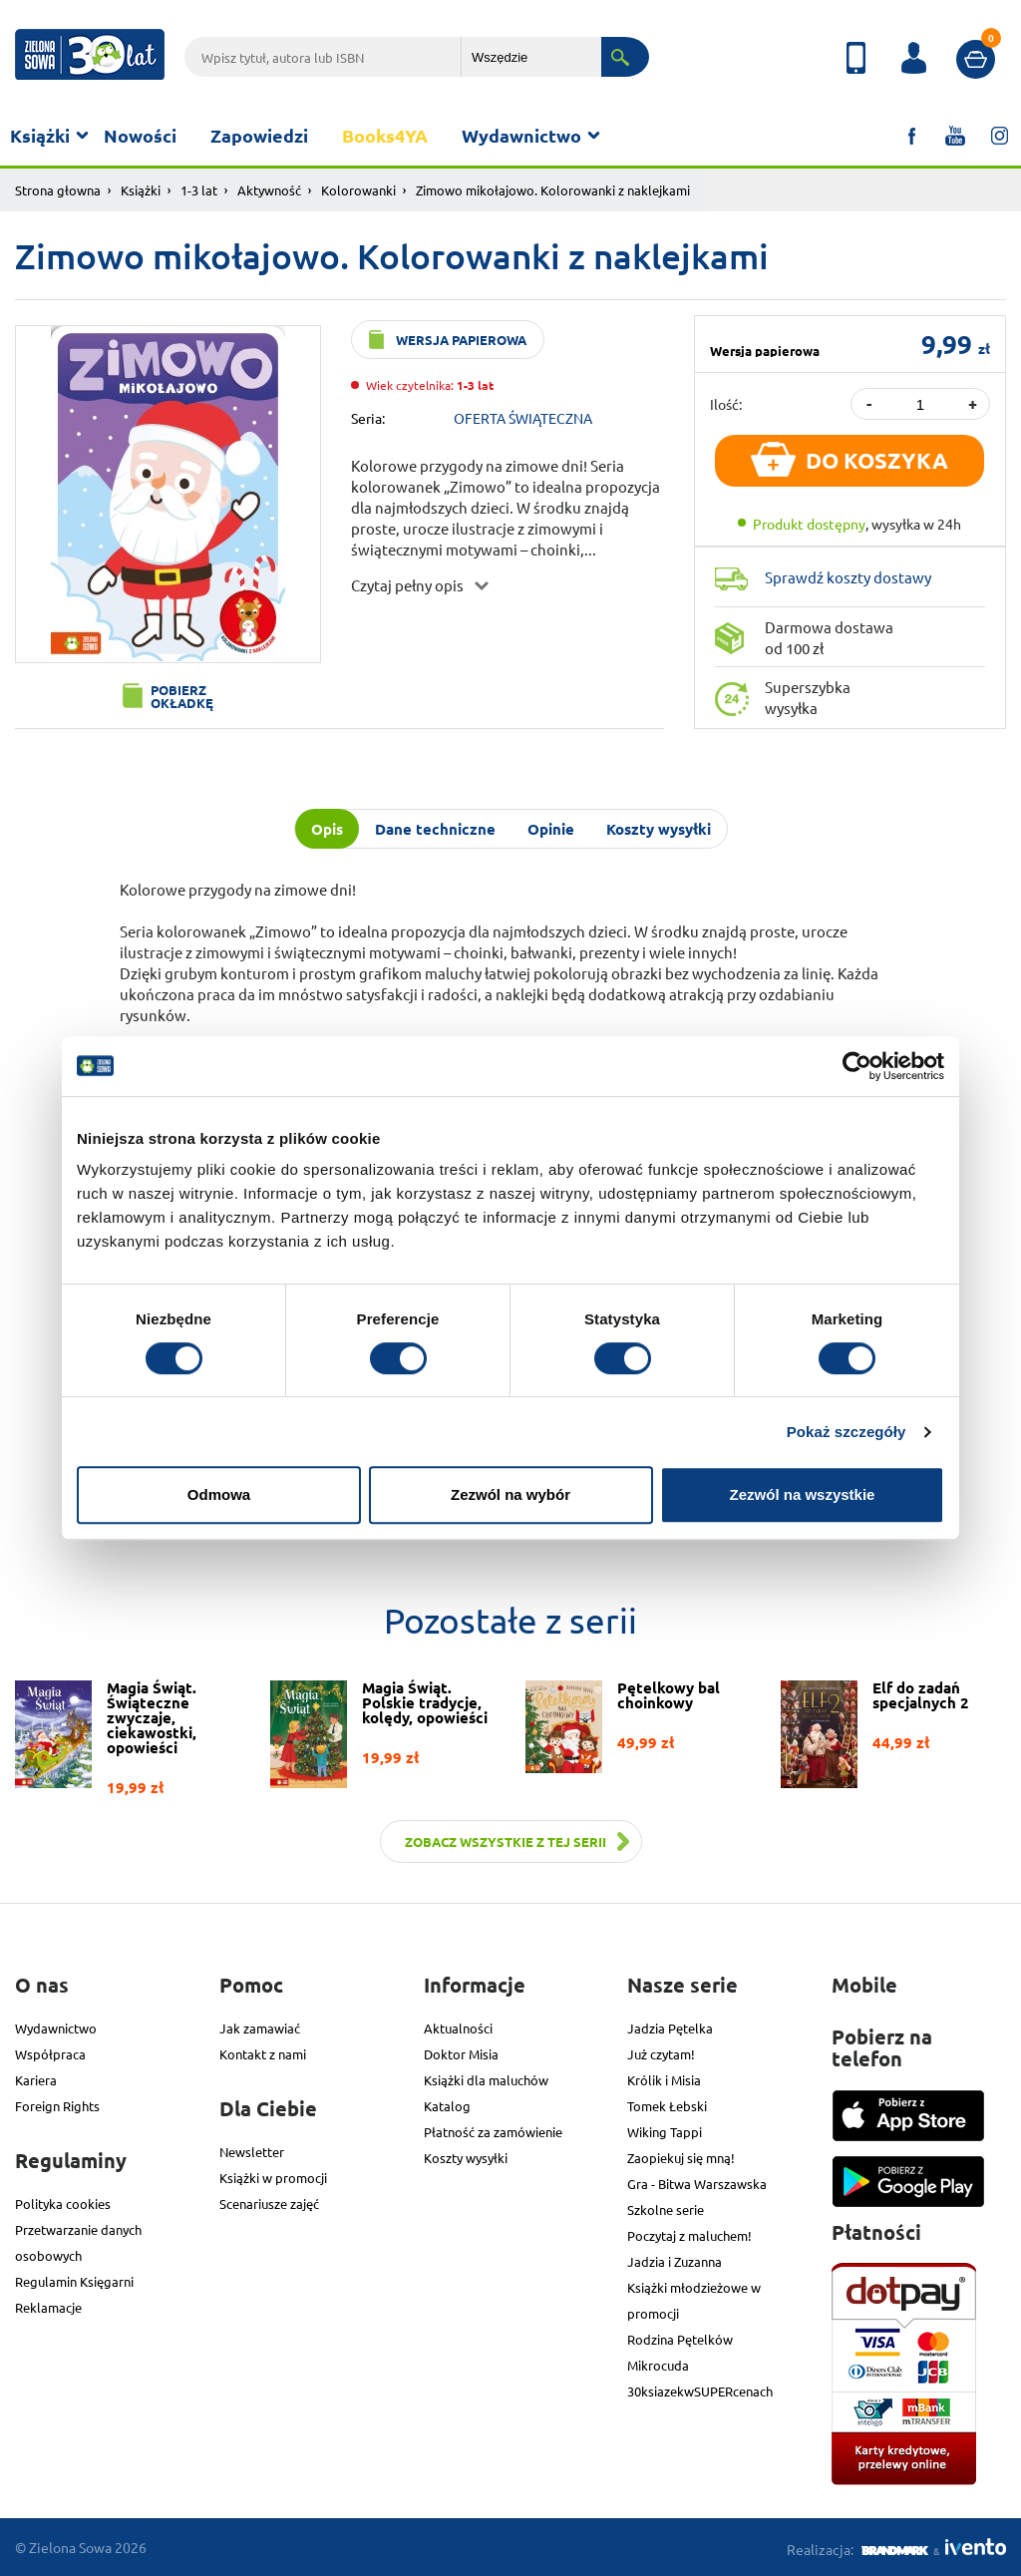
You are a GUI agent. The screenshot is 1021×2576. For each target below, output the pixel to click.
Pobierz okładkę (182, 696)
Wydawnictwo (521, 135)
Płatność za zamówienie (493, 2131)
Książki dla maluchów (486, 2079)
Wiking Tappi (664, 2131)
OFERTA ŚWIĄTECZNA (523, 418)
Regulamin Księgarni (74, 2281)
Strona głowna (58, 190)
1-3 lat (198, 190)
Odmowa (218, 1494)
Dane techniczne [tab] (435, 829)
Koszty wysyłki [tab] (658, 829)
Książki (40, 135)
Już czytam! (661, 2053)
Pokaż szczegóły (846, 1431)
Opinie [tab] (550, 829)
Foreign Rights (57, 2105)
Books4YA (385, 135)
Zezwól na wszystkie (802, 1494)
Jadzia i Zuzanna (674, 2261)
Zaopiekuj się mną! (681, 2157)
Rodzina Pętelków (680, 2339)
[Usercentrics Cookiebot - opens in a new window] (857, 1066)
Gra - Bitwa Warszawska (697, 2183)
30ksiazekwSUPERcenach (700, 2391)
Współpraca (50, 2053)
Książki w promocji (273, 2177)
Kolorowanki (358, 190)
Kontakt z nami (262, 2053)
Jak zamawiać (259, 2028)
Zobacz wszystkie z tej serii (505, 1841)
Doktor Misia (461, 2053)
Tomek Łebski (667, 2105)
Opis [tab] (327, 829)
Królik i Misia (664, 2079)
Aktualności (458, 2028)
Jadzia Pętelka (670, 2028)
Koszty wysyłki (466, 2157)
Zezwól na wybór (510, 1494)
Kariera (36, 2079)
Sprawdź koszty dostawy (848, 576)
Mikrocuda (658, 2365)
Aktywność (269, 190)
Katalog (447, 2105)
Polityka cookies (63, 2203)
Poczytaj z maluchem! (689, 2235)
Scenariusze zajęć (269, 2203)
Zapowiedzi (259, 135)
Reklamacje (48, 2307)
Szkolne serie (665, 2209)
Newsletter (251, 2151)
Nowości (140, 135)
